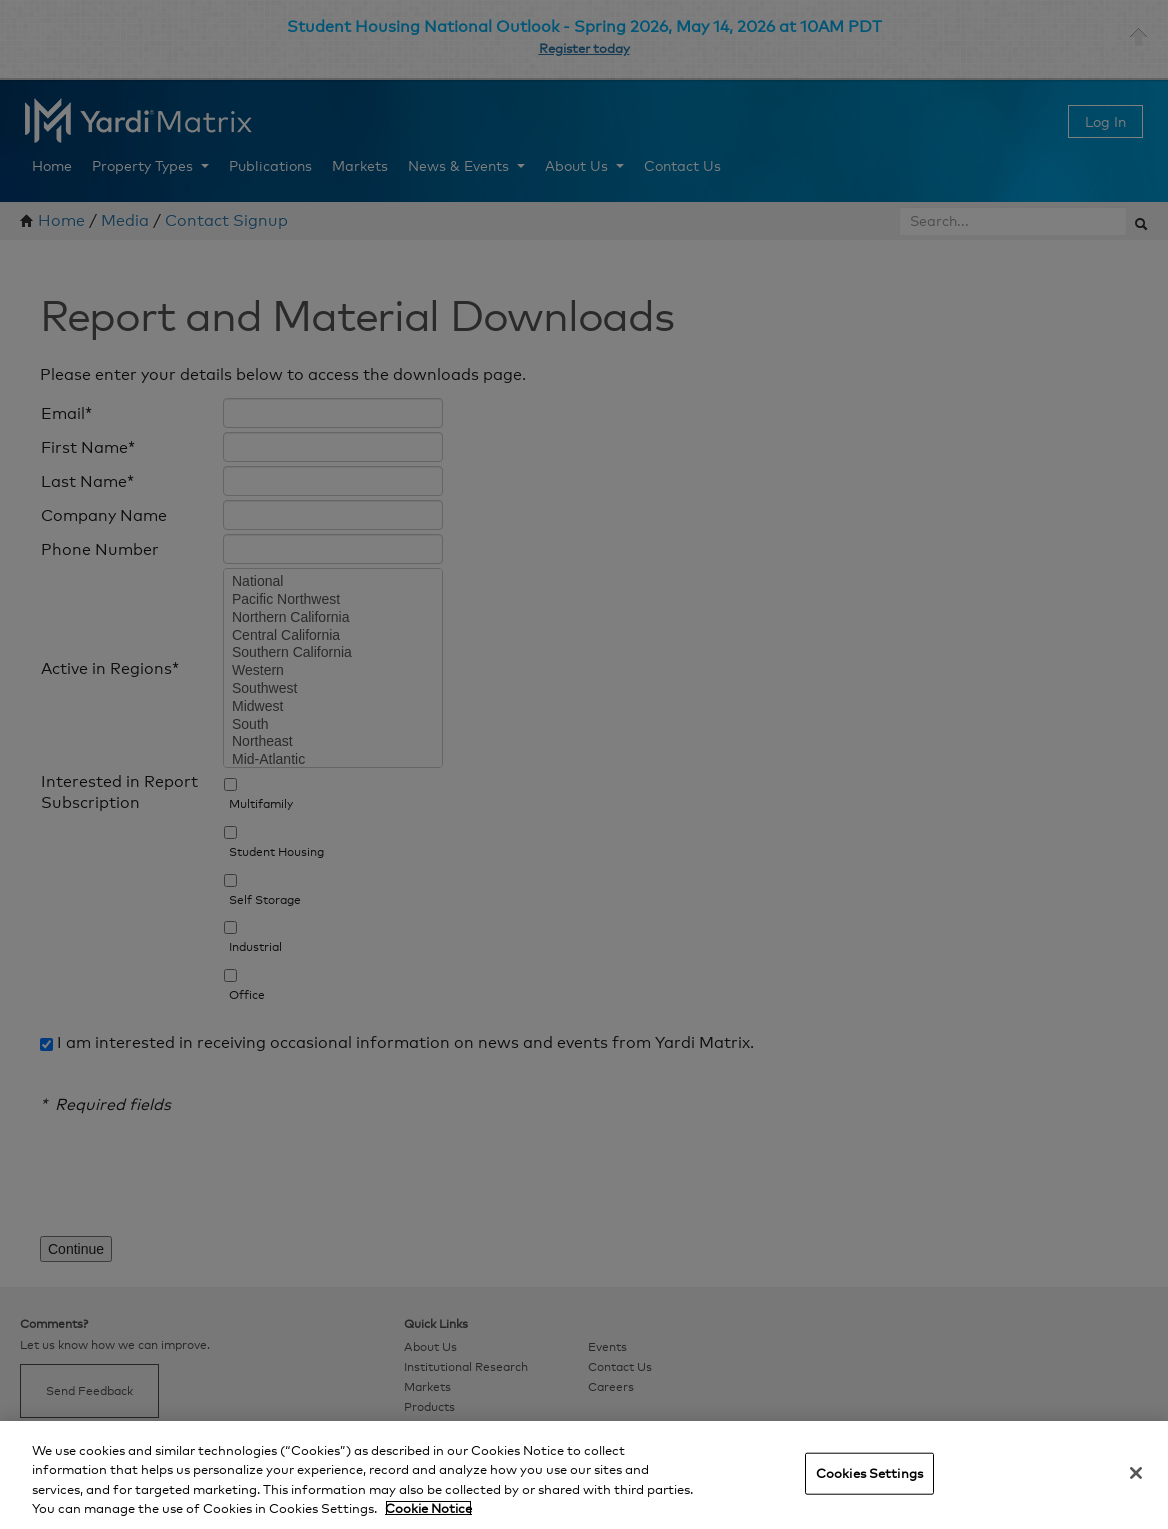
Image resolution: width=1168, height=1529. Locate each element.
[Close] (1136, 1473)
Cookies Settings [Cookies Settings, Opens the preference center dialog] (869, 1473)
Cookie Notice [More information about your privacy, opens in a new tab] (428, 1508)
